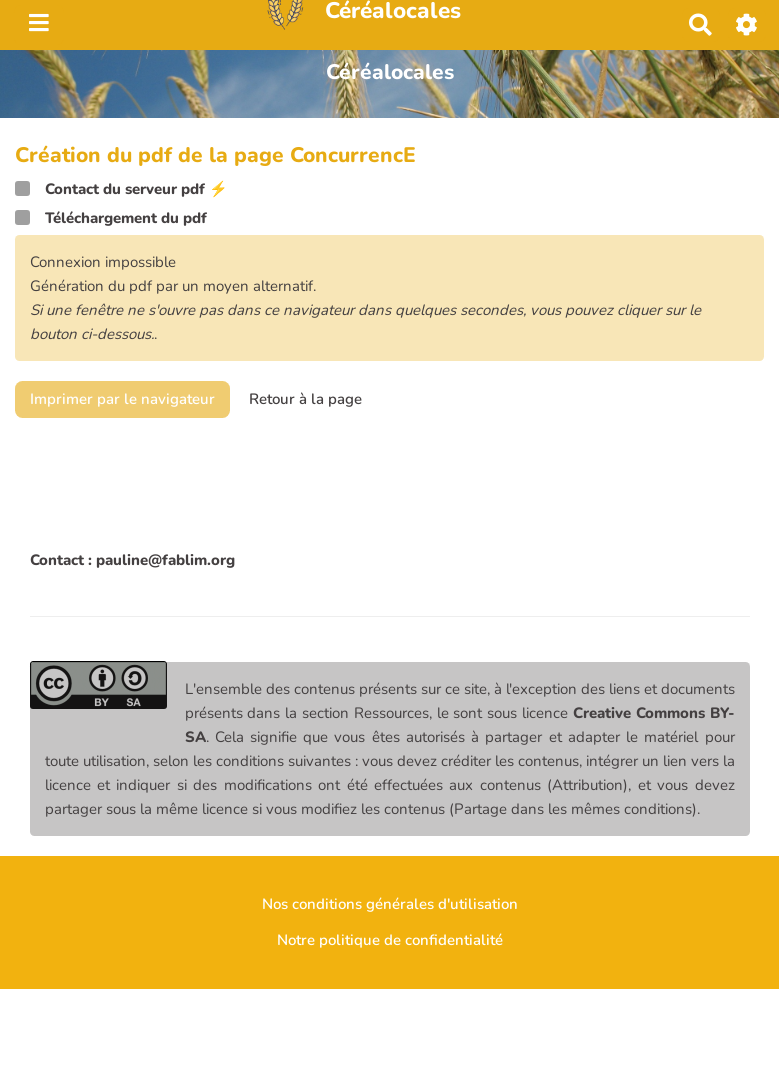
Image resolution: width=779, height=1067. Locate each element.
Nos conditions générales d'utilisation (390, 904)
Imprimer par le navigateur (122, 399)
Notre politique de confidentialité (390, 940)
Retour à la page (305, 399)
